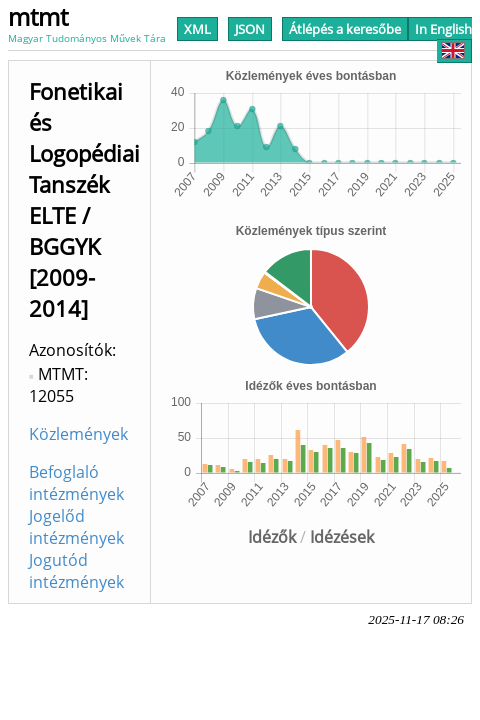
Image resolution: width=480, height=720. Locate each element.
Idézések (342, 537)
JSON (250, 29)
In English (443, 39)
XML (197, 29)
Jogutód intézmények (76, 571)
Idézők (272, 537)
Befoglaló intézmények (76, 483)
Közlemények (78, 434)
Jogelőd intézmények (76, 527)
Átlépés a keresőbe (345, 29)
